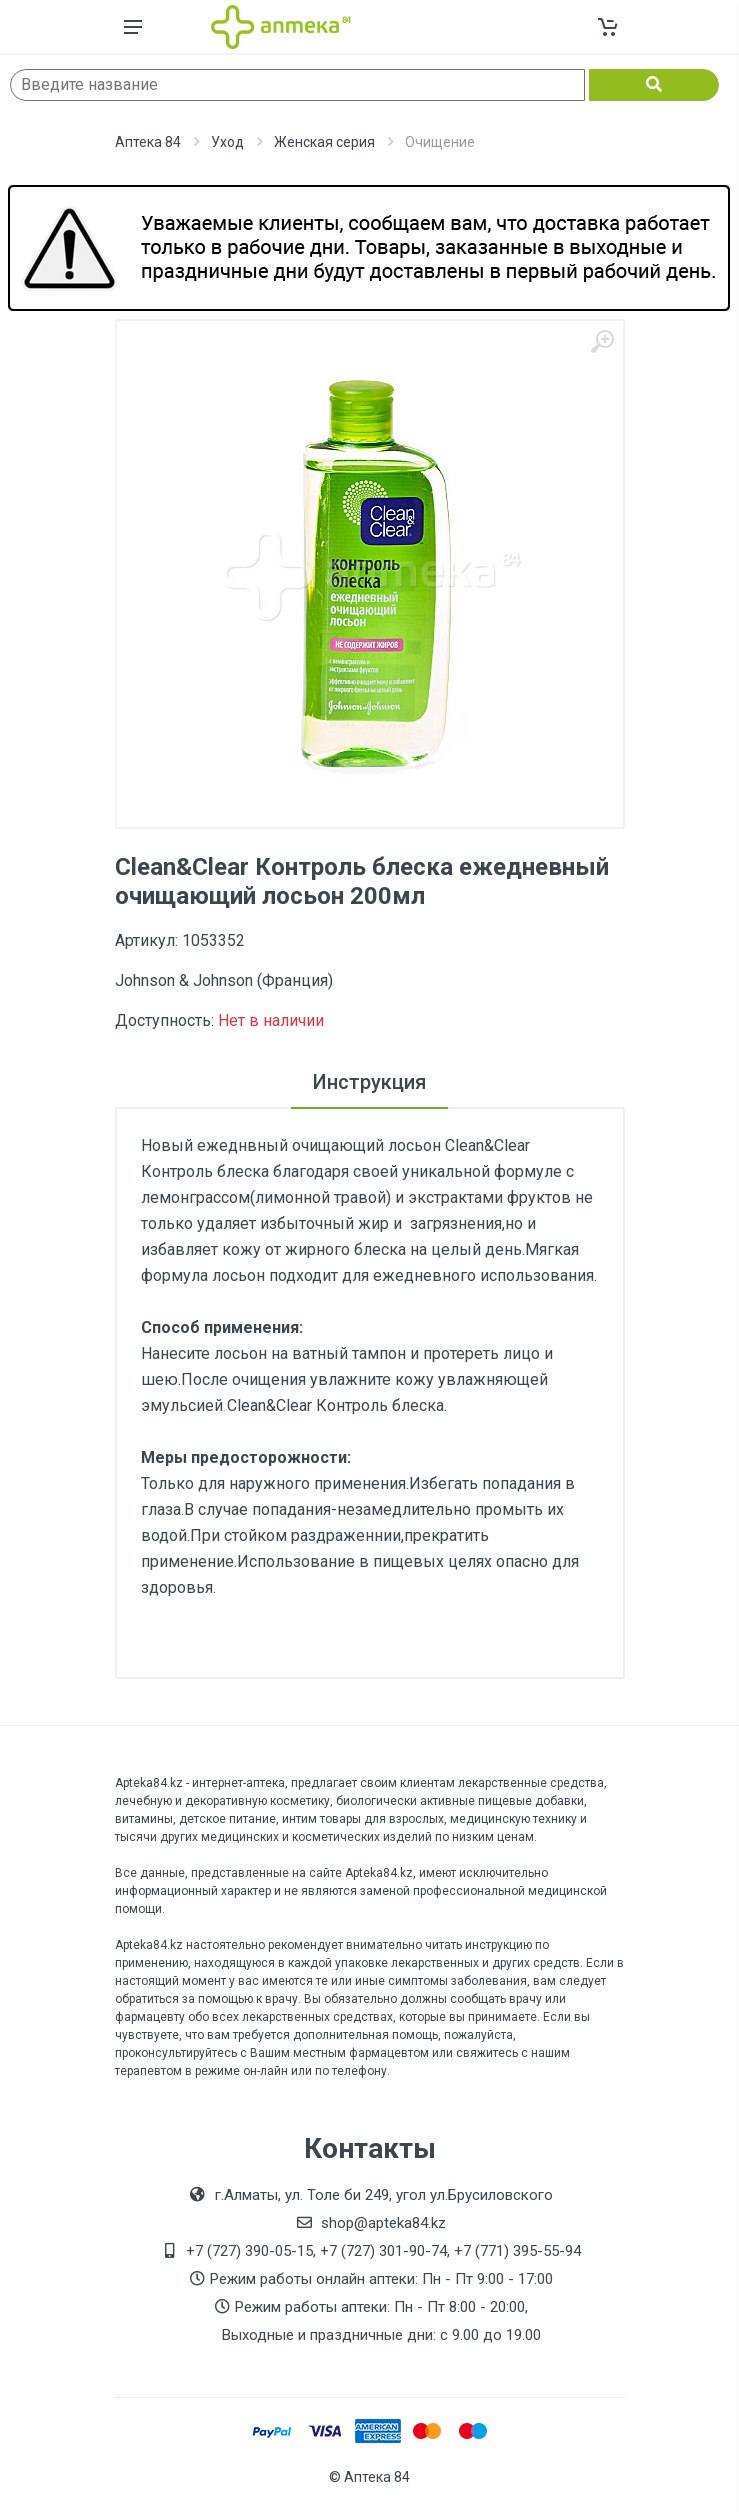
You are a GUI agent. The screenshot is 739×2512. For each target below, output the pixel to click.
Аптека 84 (148, 142)
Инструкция (369, 1082)
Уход (227, 142)
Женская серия (324, 142)
